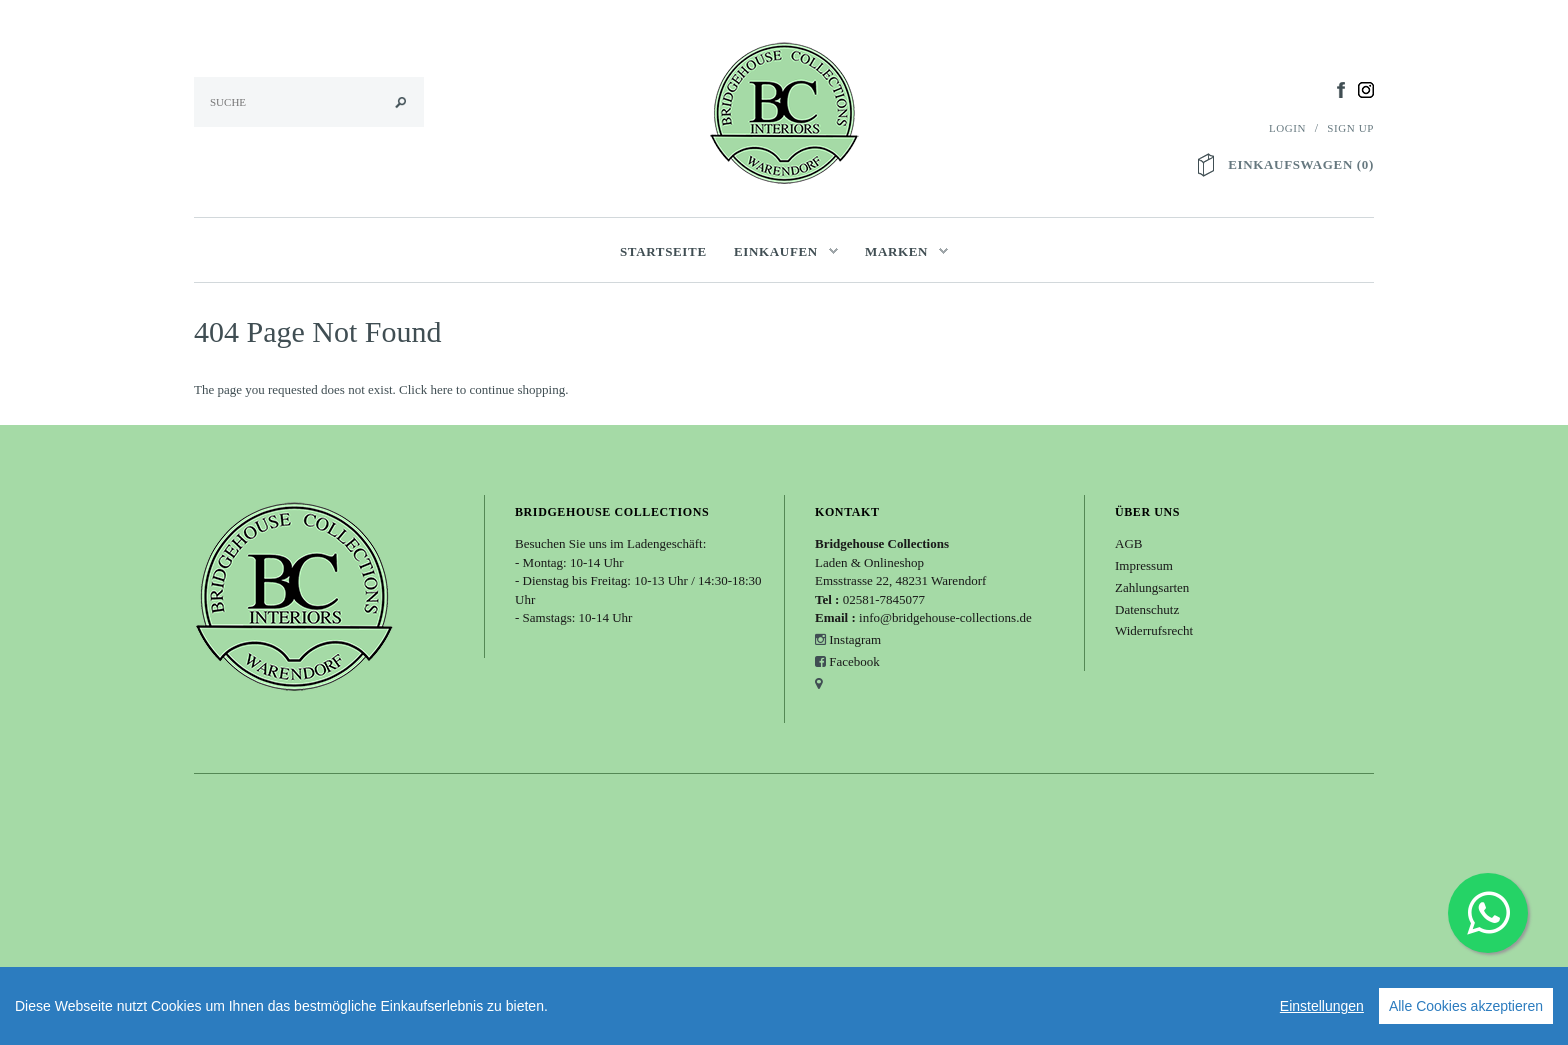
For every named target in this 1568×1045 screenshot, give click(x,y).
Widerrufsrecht (1154, 630)
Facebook (854, 661)
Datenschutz (1147, 609)
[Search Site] (309, 102)
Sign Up (1350, 128)
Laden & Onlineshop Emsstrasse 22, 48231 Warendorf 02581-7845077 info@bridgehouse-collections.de (923, 580)
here (441, 389)
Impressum (1144, 565)
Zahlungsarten (1152, 587)
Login (1287, 128)
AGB (1128, 543)
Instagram (855, 639)
